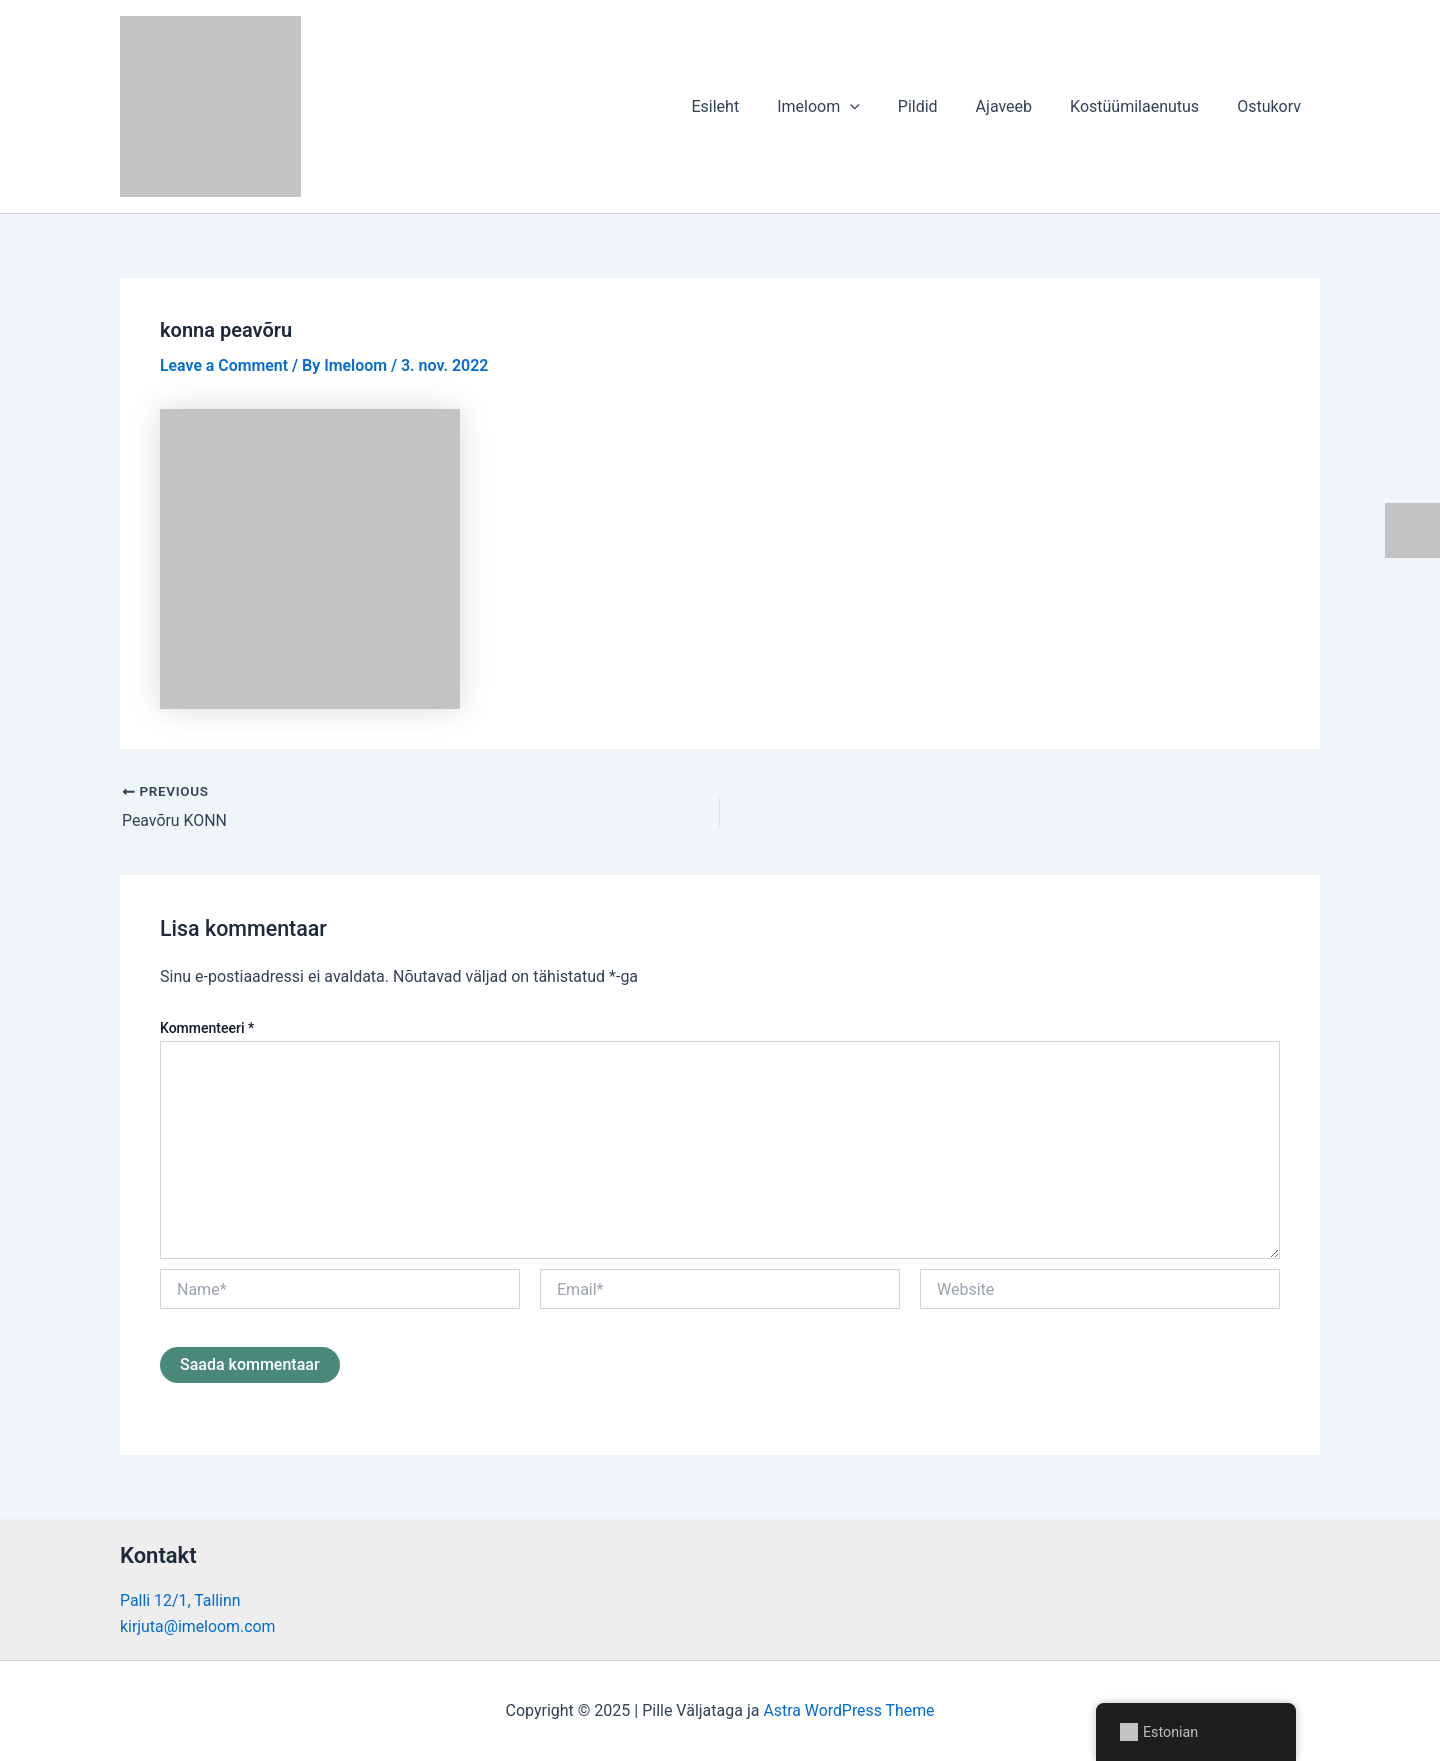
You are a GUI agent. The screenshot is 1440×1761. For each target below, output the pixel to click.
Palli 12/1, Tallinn (180, 1599)
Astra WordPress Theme (849, 1710)
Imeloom (845, 107)
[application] (877, 107)
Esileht (748, 106)
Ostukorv (1272, 106)
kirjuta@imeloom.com (198, 1626)
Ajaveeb (1019, 106)
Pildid (939, 106)
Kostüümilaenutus (1143, 106)
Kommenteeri (207, 1027)
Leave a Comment (224, 365)
